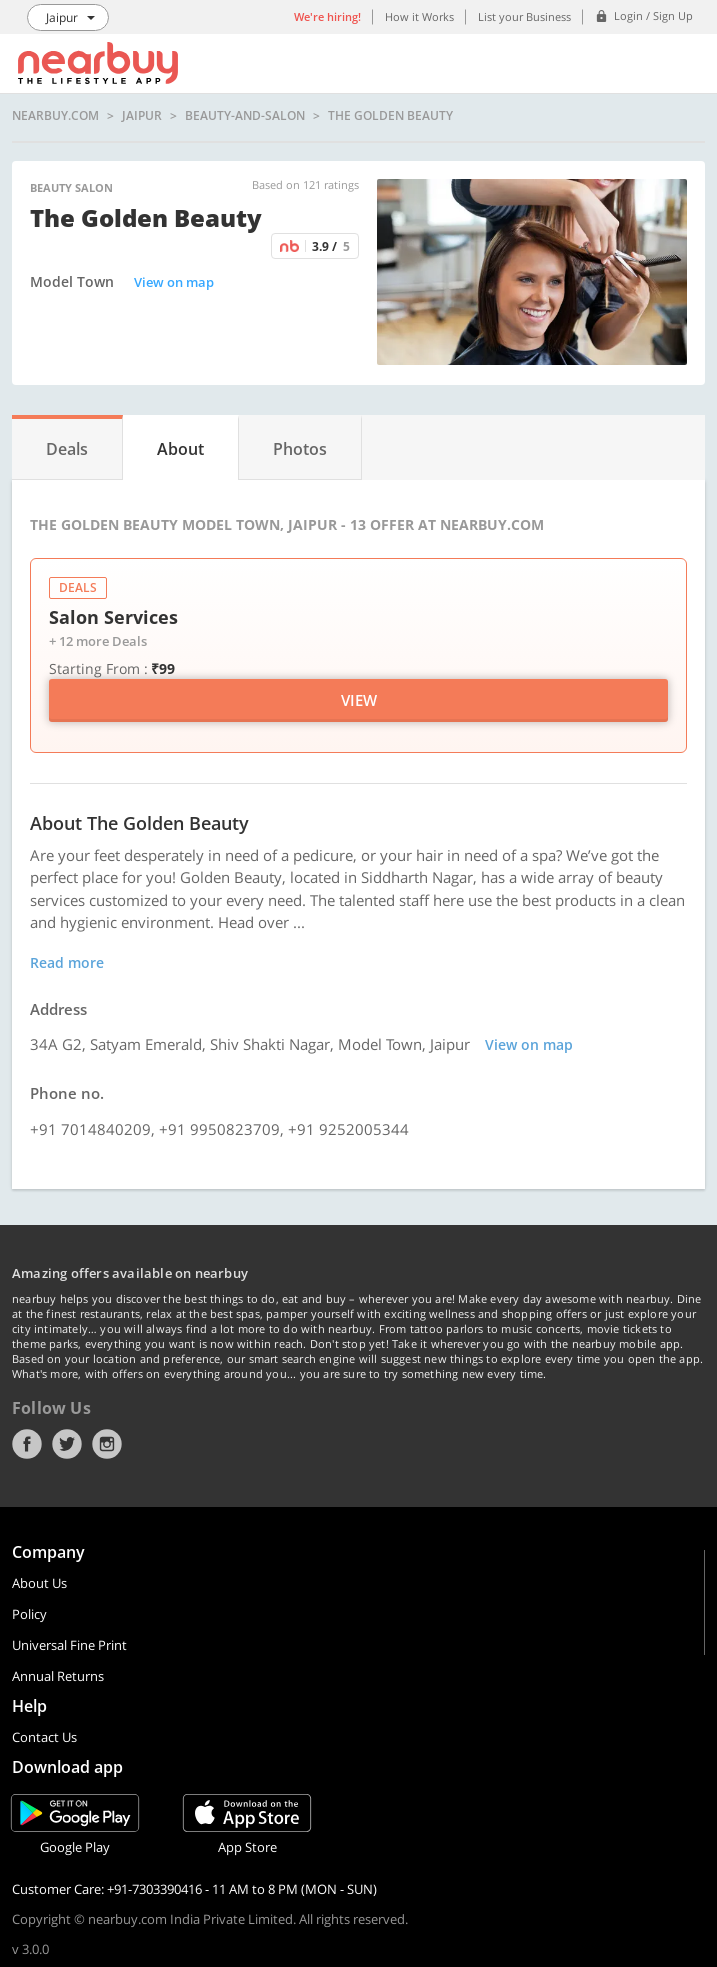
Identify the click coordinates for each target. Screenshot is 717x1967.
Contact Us (44, 1737)
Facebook (27, 1444)
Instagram (107, 1444)
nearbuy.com (55, 116)
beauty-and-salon (245, 116)
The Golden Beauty (390, 116)
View (359, 700)
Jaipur (142, 116)
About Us (39, 1583)
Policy (29, 1614)
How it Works (419, 16)
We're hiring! (327, 16)
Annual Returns (58, 1676)
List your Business (524, 16)
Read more (67, 962)
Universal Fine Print (69, 1645)
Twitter (67, 1444)
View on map (174, 282)
